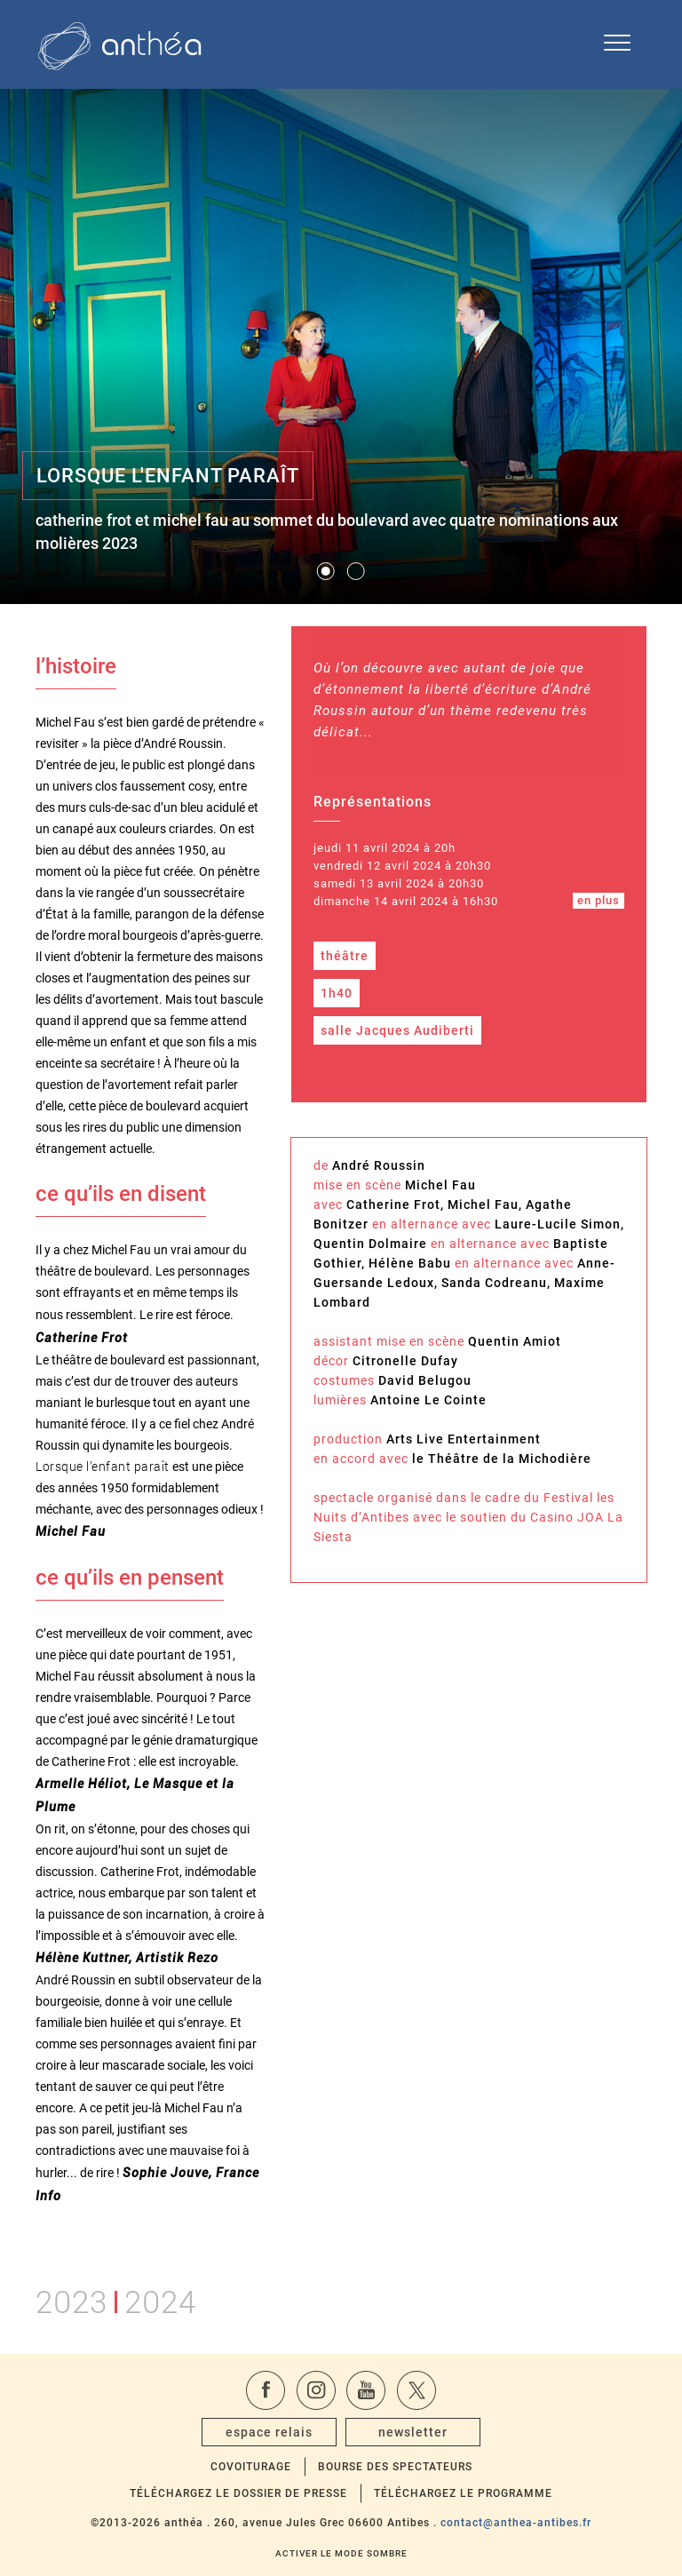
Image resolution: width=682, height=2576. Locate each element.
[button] (326, 571)
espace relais (269, 2432)
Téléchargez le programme (463, 2493)
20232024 (116, 2299)
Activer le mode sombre (341, 2553)
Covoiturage (250, 2467)
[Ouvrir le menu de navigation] (617, 44)
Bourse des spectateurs (395, 2467)
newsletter (413, 2432)
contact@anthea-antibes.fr (515, 2522)
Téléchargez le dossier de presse (238, 2493)
